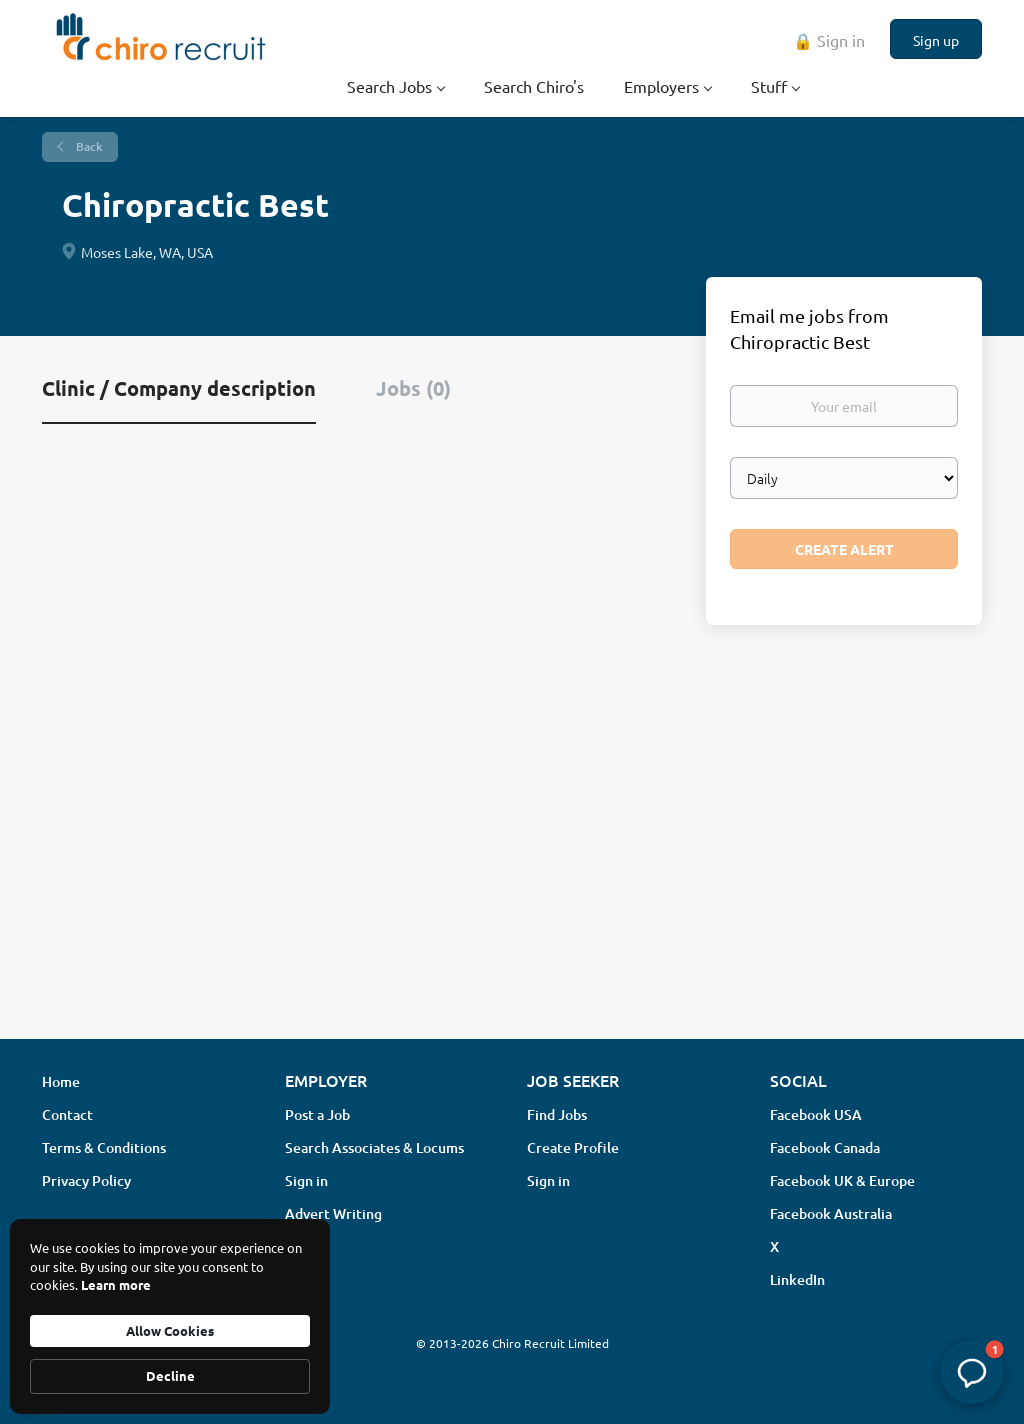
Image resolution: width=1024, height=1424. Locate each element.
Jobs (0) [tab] (413, 388)
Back (88, 146)
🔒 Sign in (829, 40)
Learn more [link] (116, 1284)
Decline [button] (170, 1375)
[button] (972, 1372)
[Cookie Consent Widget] (170, 1316)
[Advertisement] (512, 865)
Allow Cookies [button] (170, 1330)
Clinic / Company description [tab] (179, 388)
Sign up (936, 40)
